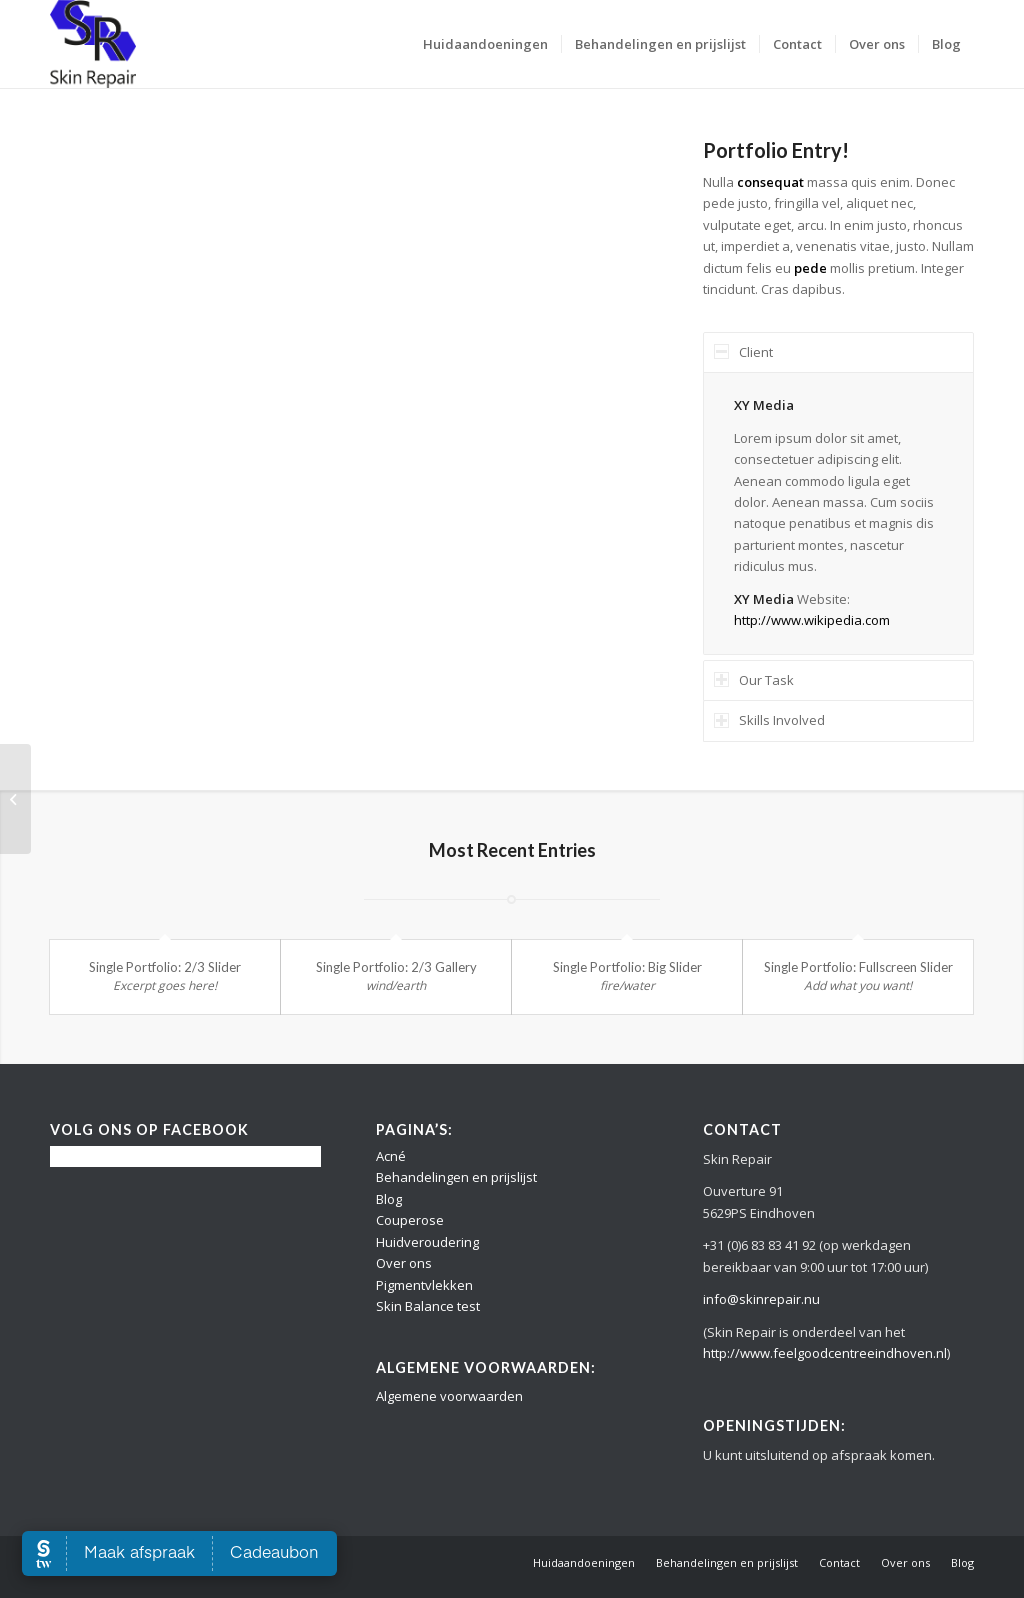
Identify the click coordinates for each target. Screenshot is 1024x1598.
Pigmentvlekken (424, 1285)
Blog (389, 1199)
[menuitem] (485, 44)
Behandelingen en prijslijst (456, 1177)
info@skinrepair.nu (761, 1299)
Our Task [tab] (754, 680)
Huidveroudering (427, 1242)
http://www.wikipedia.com (812, 620)
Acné (391, 1156)
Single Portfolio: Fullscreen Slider (858, 967)
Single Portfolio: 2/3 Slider (165, 967)
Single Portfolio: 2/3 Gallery (396, 967)
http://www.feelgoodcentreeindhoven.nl (825, 1353)
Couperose (410, 1220)
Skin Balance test (428, 1306)
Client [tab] (743, 352)
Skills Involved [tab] (769, 720)
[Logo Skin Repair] (93, 44)
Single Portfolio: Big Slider (627, 967)
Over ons (404, 1263)
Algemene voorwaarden (449, 1396)
